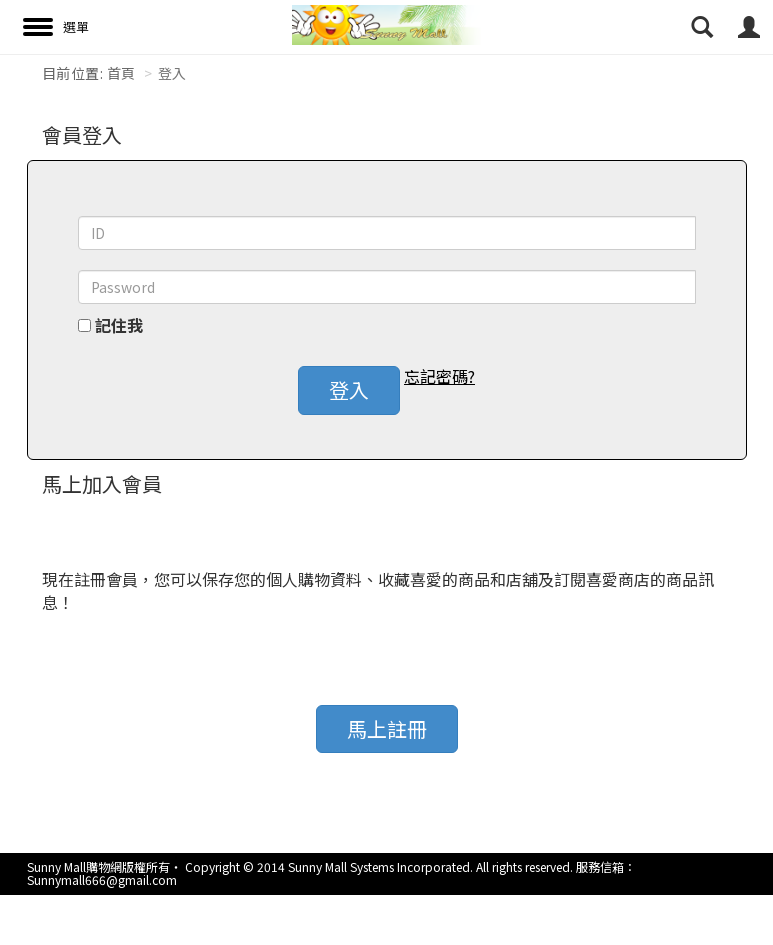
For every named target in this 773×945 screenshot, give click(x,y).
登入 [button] (349, 389)
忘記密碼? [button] (439, 376)
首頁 (121, 73)
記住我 (119, 325)
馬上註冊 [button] (387, 728)
